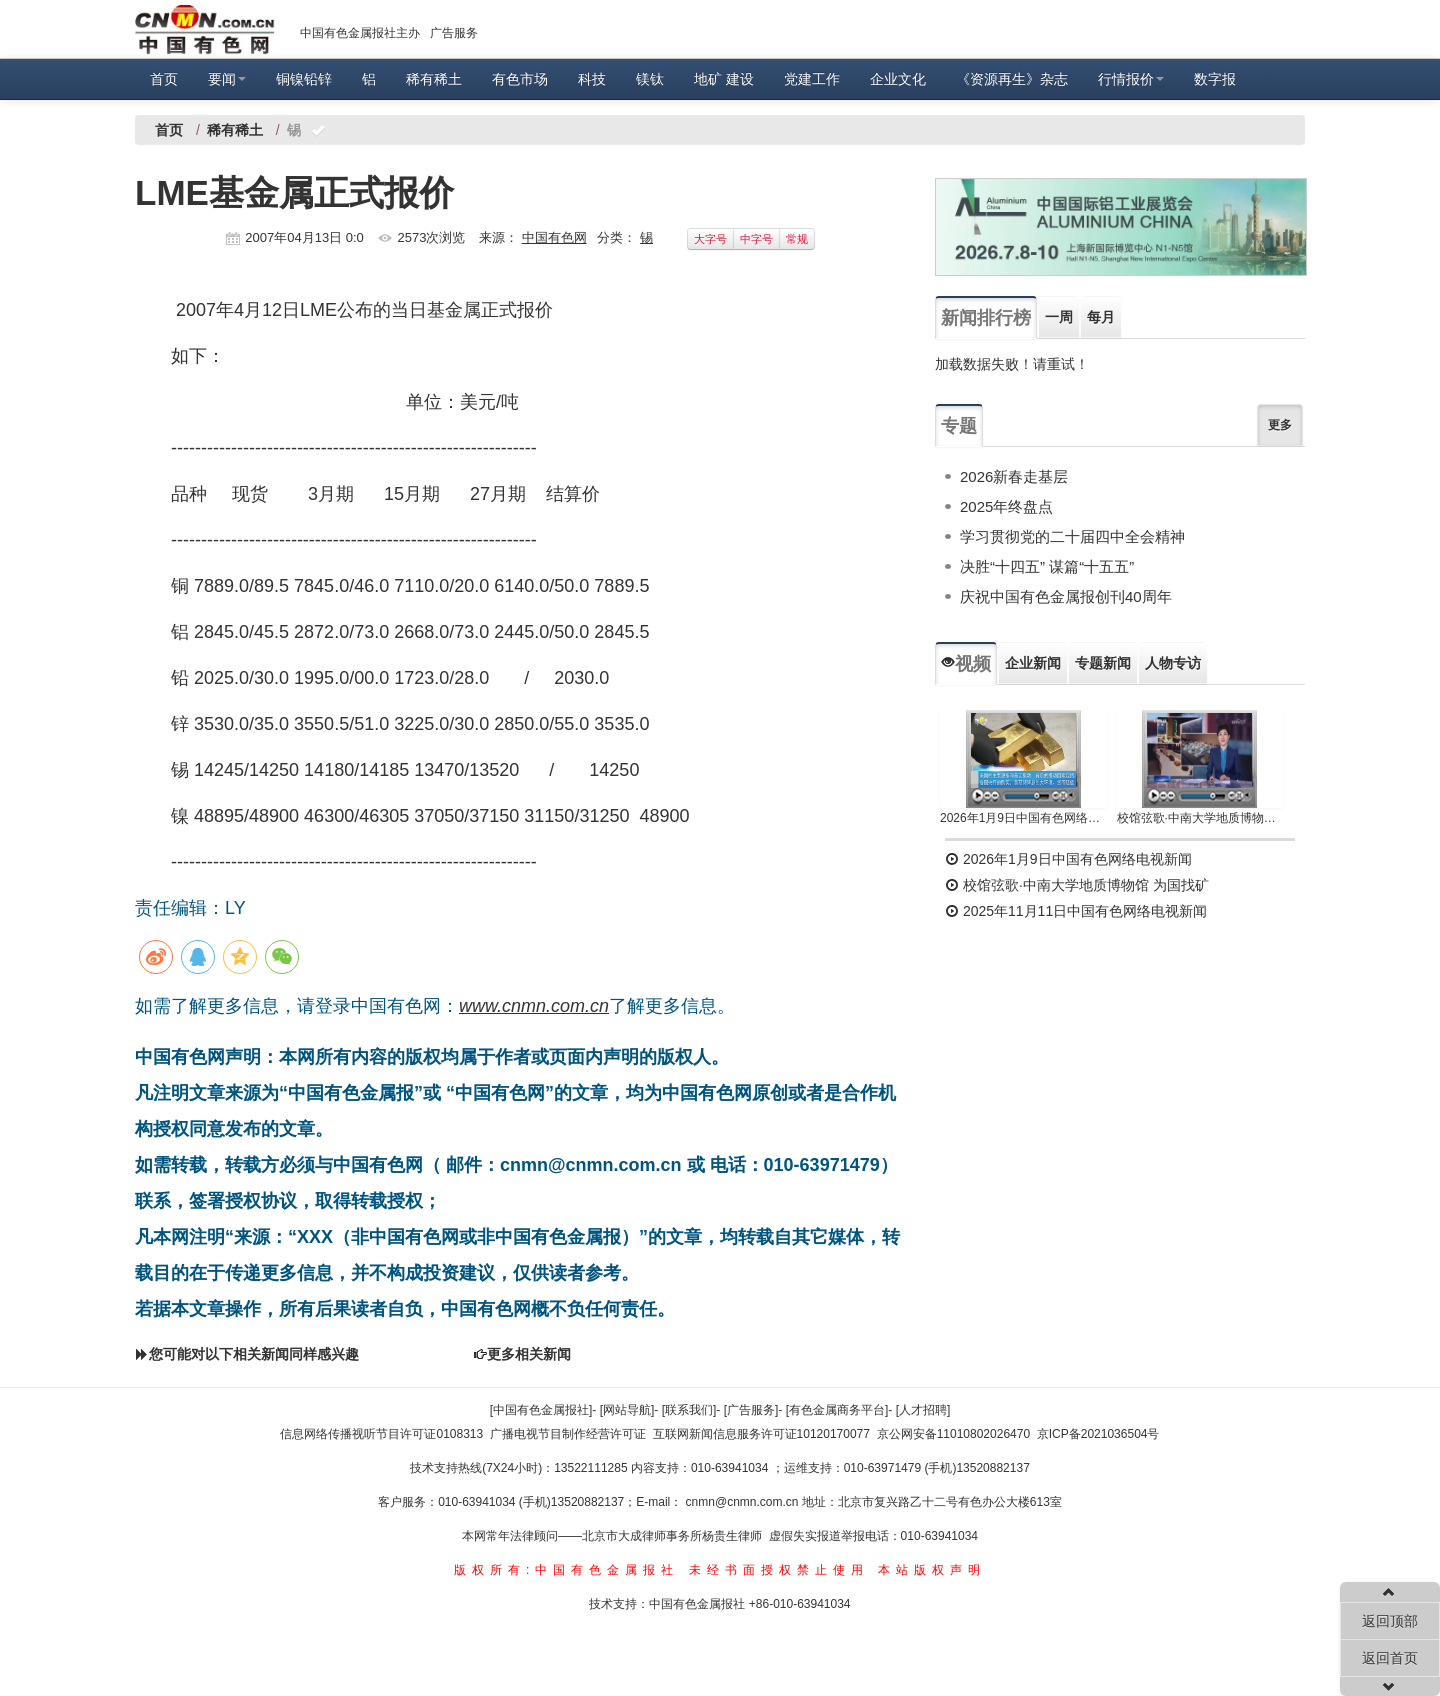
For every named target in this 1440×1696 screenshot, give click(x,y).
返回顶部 (1390, 1621)
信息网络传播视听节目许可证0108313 (381, 1434)
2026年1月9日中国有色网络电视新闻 (1023, 818)
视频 (966, 664)
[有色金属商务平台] (837, 1410)
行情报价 (1131, 79)
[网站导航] (627, 1410)
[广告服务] (751, 1410)
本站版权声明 (932, 1570)
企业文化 (898, 79)
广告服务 (454, 33)
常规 (797, 239)
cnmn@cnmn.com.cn (744, 1502)
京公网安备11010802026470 (953, 1434)
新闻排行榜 (986, 318)
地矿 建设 (724, 79)
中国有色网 (554, 237)
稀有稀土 (434, 79)
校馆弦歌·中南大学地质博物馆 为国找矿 (1077, 885)
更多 (1280, 425)
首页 (164, 79)
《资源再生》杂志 (1012, 79)
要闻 (227, 79)
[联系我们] (689, 1410)
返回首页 (1390, 1658)
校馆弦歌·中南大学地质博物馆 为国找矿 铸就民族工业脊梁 (1200, 818)
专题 (959, 426)
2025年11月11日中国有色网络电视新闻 (1076, 911)
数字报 (1215, 79)
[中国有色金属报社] (541, 1410)
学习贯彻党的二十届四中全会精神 (1072, 536)
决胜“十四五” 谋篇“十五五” (1047, 566)
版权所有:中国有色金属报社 (566, 1570)
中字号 (756, 239)
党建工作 (812, 79)
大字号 (710, 239)
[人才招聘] (923, 1410)
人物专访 (1173, 663)
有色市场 (520, 79)
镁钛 (650, 79)
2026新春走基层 (1014, 476)
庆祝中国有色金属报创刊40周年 (1066, 596)
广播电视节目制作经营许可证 (568, 1434)
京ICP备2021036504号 (1098, 1434)
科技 (592, 79)
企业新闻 (1033, 663)
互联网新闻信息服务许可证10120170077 (761, 1434)
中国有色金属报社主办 (360, 33)
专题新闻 (1103, 663)
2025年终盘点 (1006, 506)
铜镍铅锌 (304, 79)
